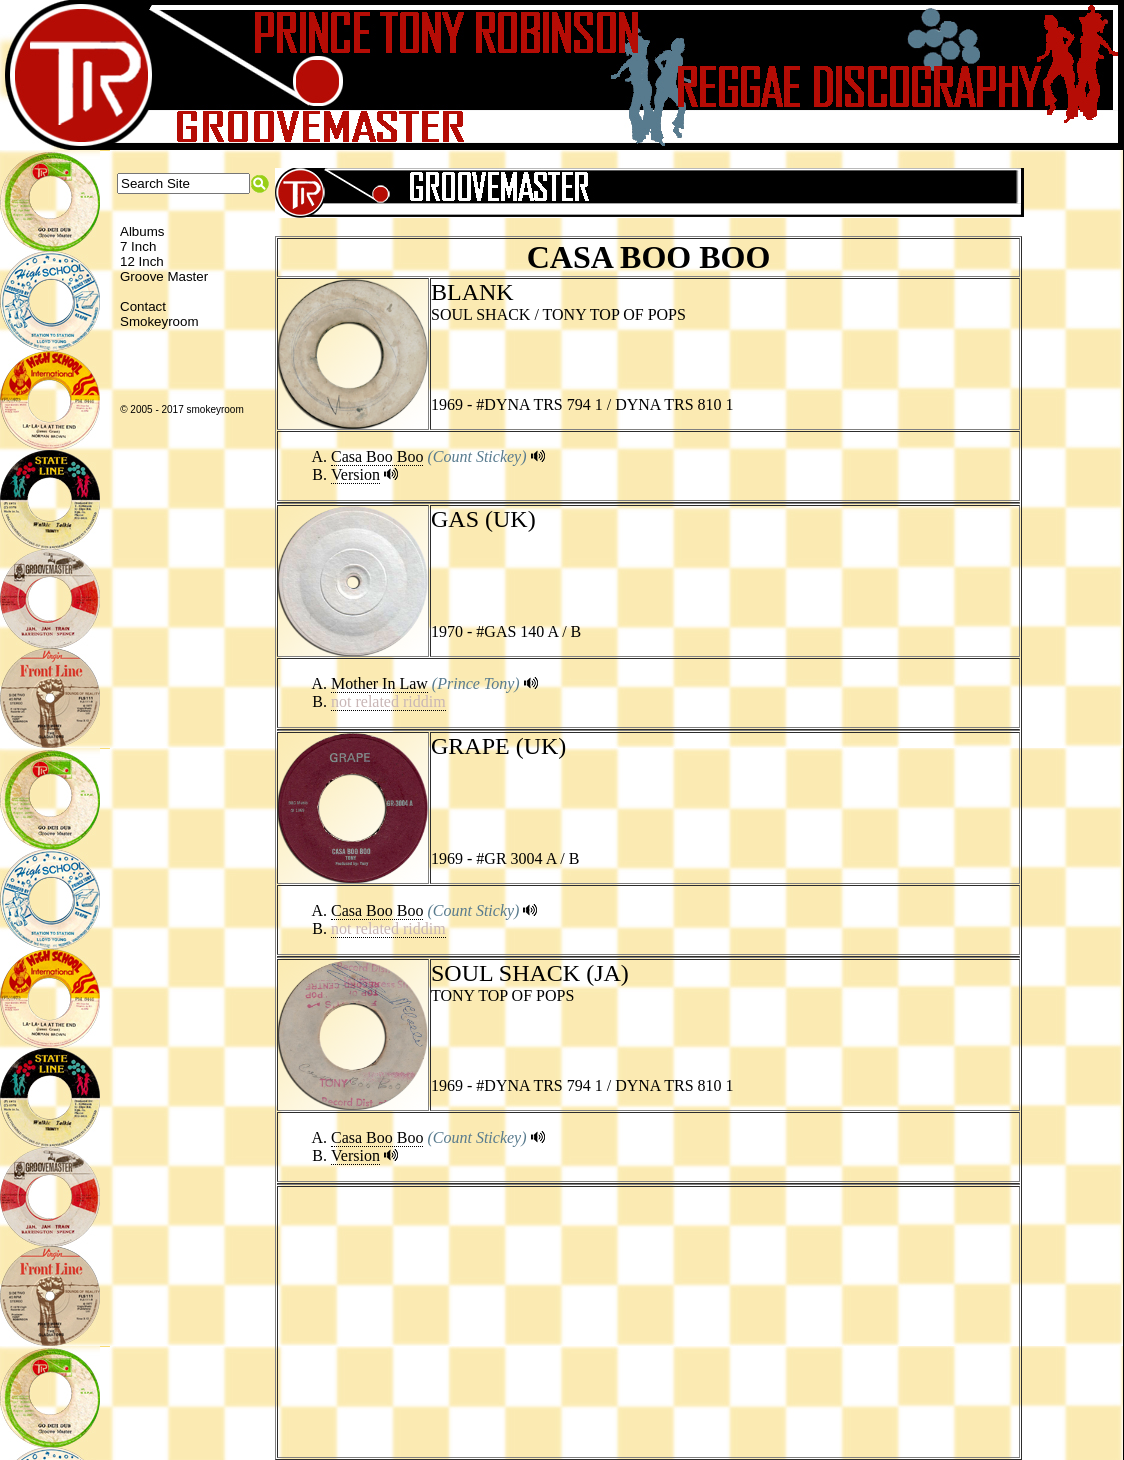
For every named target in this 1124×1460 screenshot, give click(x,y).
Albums (142, 231)
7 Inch (138, 246)
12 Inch (142, 261)
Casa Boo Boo (377, 456)
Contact (143, 306)
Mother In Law (379, 683)
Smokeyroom (159, 321)
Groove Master (164, 276)
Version (355, 474)
